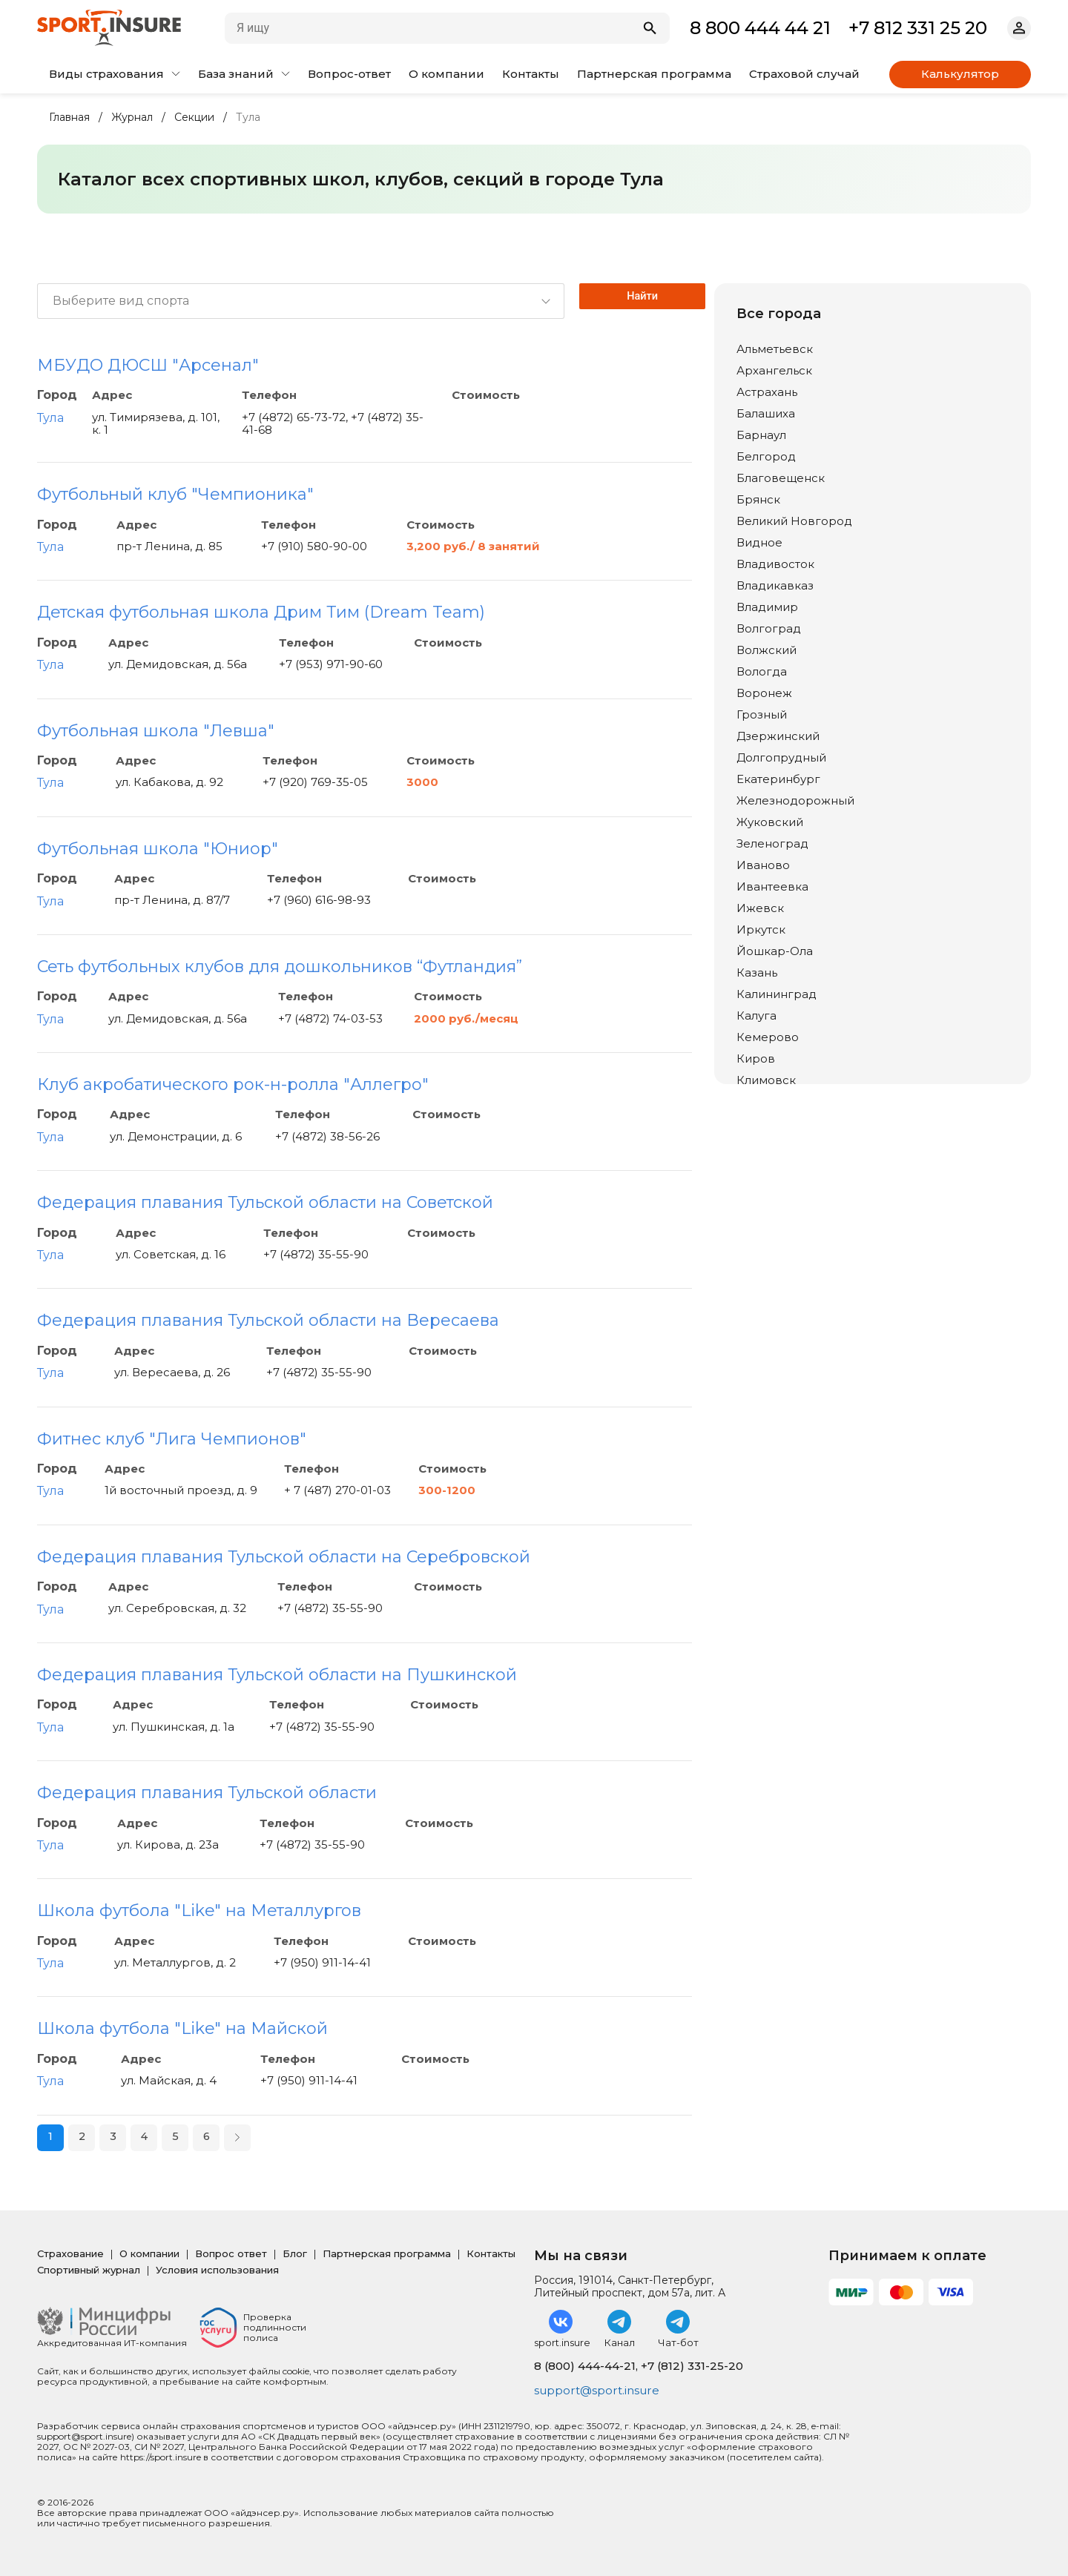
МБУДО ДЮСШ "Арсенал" (148, 365)
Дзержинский (778, 736)
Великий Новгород (794, 521)
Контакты (530, 74)
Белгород (766, 456)
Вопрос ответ (231, 2253)
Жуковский (769, 822)
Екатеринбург (778, 779)
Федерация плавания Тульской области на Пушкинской (277, 1675)
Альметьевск (774, 349)
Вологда (761, 671)
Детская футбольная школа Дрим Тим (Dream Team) (261, 612)
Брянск (758, 499)
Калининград (776, 994)
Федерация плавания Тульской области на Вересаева (268, 1320)
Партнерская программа (654, 74)
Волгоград (768, 628)
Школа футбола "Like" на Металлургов (199, 1910)
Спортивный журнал (88, 2270)
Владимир (767, 607)
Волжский (766, 650)
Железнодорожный (795, 800)
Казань (756, 972)
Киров (755, 1058)
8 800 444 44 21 (760, 28)
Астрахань (766, 392)
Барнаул (761, 435)
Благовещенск (780, 478)
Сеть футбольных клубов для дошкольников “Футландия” (279, 967)
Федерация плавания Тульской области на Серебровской (283, 1557)
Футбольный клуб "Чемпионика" (175, 494)
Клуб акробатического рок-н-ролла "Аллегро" (233, 1084)
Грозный (761, 714)
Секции (194, 117)
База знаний (244, 74)
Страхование (70, 2253)
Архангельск (774, 370)
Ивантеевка (772, 886)
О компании (446, 74)
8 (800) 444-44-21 (585, 2366)
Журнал (132, 117)
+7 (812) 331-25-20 (692, 2366)
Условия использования (217, 2270)
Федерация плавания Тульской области (207, 1793)
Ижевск (760, 908)
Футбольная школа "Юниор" (157, 849)
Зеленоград (772, 843)
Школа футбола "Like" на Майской (182, 2028)
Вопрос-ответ (349, 74)
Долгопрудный (781, 757)
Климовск (766, 1080)
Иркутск (760, 929)
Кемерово (767, 1037)
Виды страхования (114, 74)
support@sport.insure (599, 2391)
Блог (295, 2253)
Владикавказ (775, 585)
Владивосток (775, 564)
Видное (759, 542)
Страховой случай (804, 74)
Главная (69, 117)
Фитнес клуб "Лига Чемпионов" (171, 1439)
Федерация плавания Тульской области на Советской (265, 1202)
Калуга (756, 1015)
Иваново (763, 865)
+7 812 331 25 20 (917, 28)
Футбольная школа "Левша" (155, 731)
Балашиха (765, 413)
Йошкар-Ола (774, 951)
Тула (50, 418)
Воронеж (764, 693)
